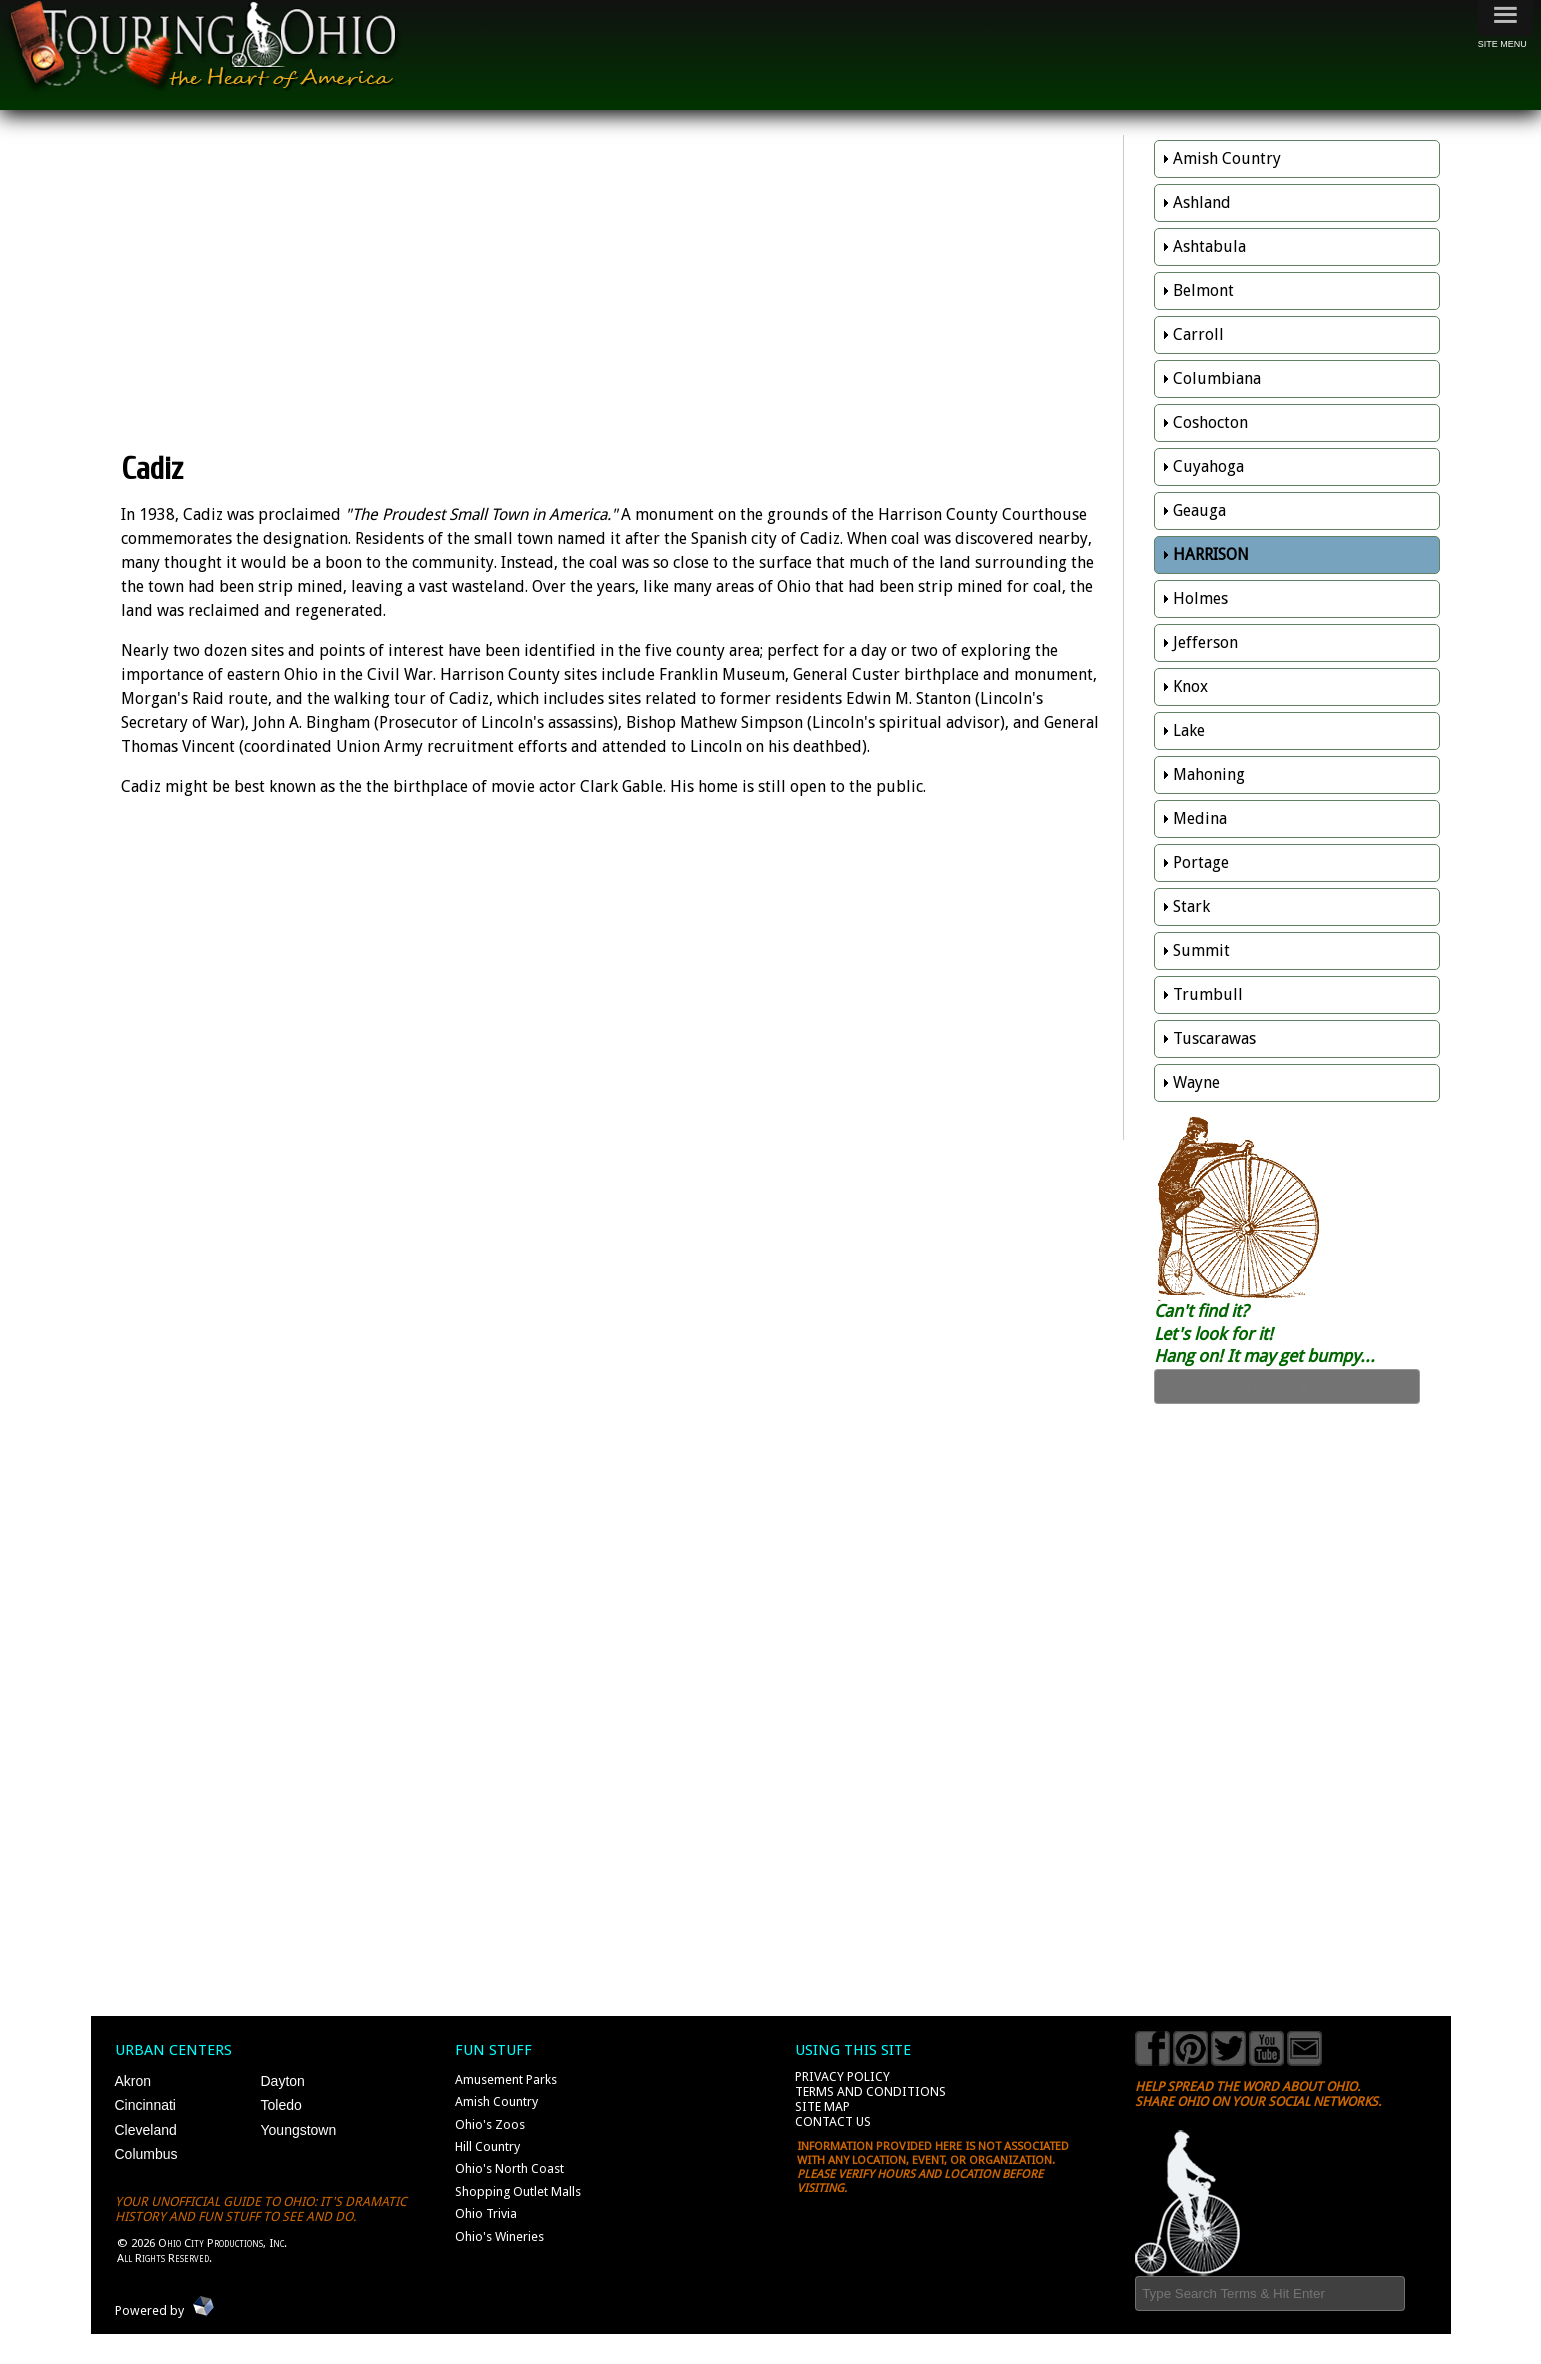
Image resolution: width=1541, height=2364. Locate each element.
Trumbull (1208, 994)
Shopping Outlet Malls (518, 2191)
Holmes (1200, 598)
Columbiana (1217, 378)
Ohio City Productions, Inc (221, 2243)
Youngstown (299, 2130)
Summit (1201, 950)
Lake (1189, 730)
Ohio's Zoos (490, 2124)
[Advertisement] (617, 280)
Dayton (283, 2081)
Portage (1201, 862)
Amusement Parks (506, 2079)
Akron (133, 2081)
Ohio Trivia (486, 2213)
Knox (1190, 686)
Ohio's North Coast (509, 2168)
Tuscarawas (1214, 1038)
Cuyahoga (1208, 466)
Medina (1200, 818)
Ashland (1202, 202)
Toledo (281, 2105)
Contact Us (833, 2121)
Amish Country (1227, 158)
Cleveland (146, 2130)
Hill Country (487, 2146)
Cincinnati (145, 2105)
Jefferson (1205, 642)
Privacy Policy (842, 2076)
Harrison (1211, 554)
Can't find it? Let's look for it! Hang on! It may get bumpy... (1264, 1333)
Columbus (146, 2154)
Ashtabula (1209, 246)
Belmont (1203, 290)
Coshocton (1210, 422)
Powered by (149, 2310)
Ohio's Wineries (499, 2236)
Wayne (1196, 1082)
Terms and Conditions (870, 2091)
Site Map (822, 2106)
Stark (1191, 906)
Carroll (1198, 334)
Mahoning (1209, 774)
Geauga (1199, 510)
